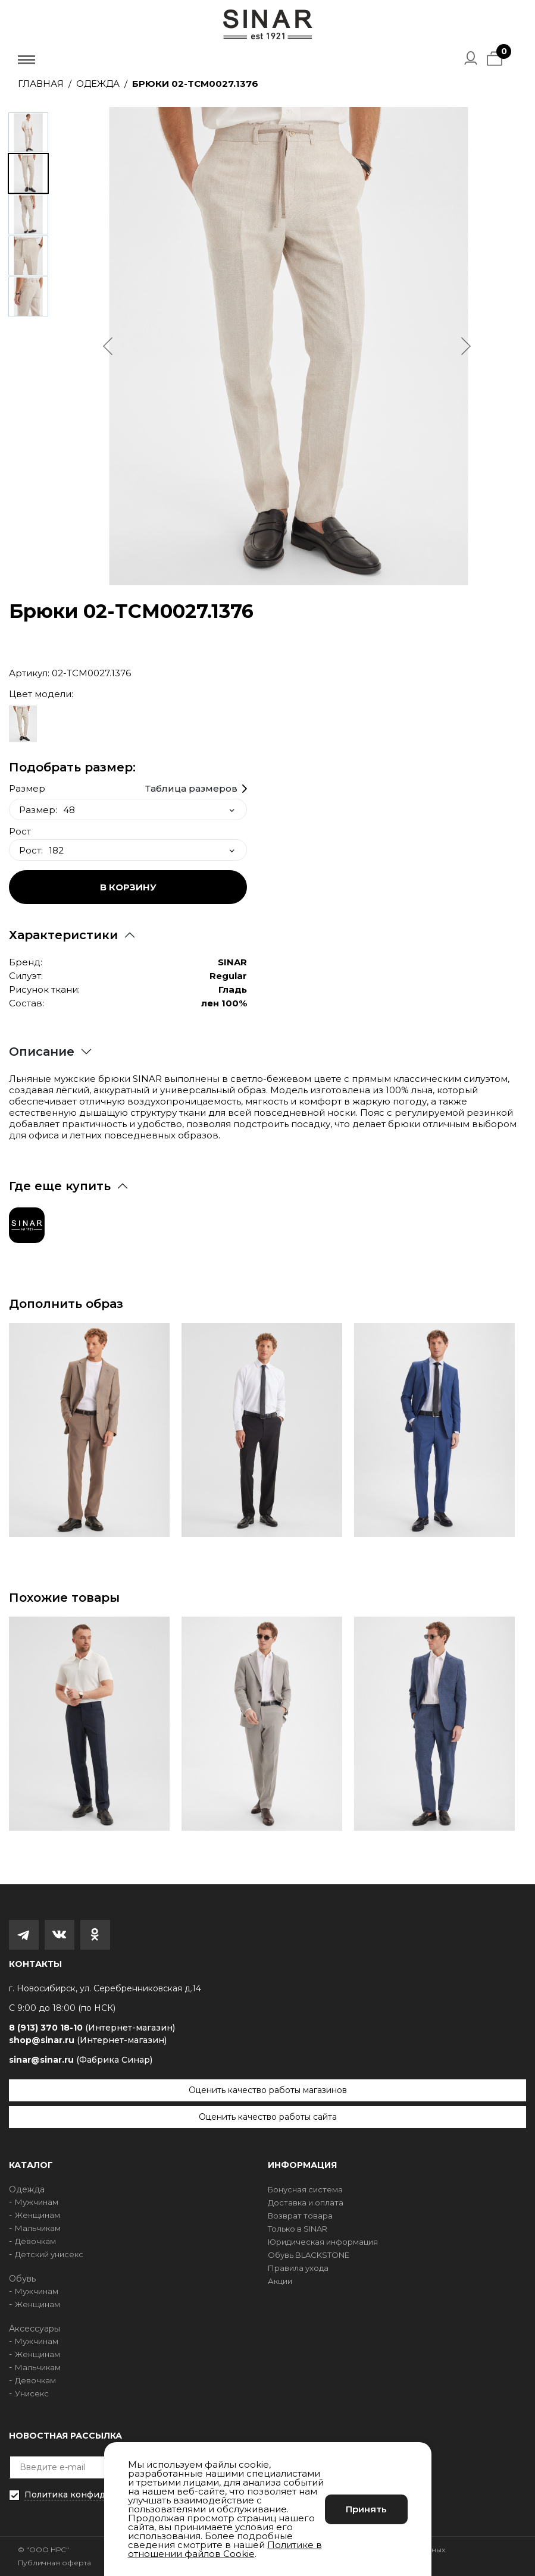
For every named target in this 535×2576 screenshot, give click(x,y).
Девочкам (35, 2241)
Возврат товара (300, 2215)
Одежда (98, 83)
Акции (280, 2281)
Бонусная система (305, 2189)
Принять (366, 2509)
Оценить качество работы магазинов (268, 2090)
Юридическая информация (323, 2241)
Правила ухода (298, 2268)
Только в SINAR (297, 2228)
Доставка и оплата (305, 2202)
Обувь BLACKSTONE (308, 2255)
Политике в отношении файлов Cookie (225, 2549)
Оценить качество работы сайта (268, 2116)
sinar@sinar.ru (80, 2059)
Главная (41, 83)
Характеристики (63, 935)
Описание (41, 1051)
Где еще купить (60, 1186)
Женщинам (37, 2215)
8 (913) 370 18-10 (92, 2028)
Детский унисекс (49, 2254)
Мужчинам (36, 2202)
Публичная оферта (54, 2562)
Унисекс (32, 2393)
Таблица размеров (191, 788)
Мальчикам (38, 2228)
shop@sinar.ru (88, 2040)
